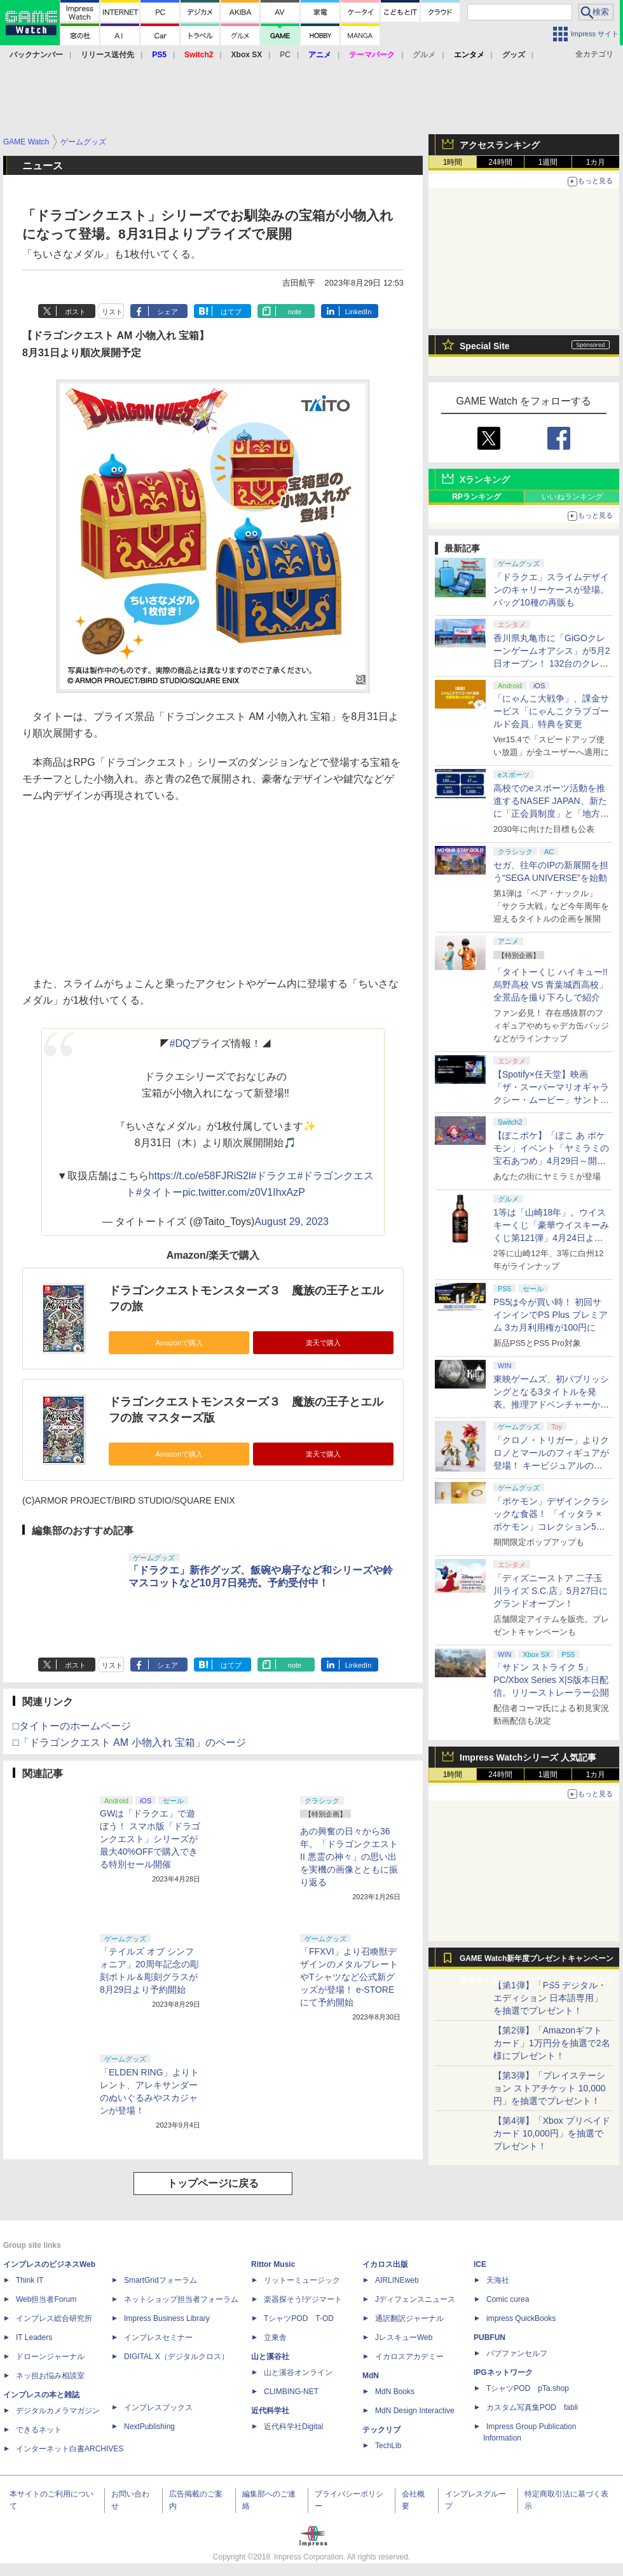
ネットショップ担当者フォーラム (181, 2299)
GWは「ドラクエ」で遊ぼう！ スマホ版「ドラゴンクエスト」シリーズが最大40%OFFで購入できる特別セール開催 (150, 1838)
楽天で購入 (323, 1343)
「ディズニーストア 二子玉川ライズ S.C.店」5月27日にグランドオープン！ (550, 1591)
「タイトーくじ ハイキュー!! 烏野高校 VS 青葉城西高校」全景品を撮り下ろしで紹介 (550, 984)
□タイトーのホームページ (72, 1726)
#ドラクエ (274, 1175)
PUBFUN (489, 2337)
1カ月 (596, 162)
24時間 (500, 162)
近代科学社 (270, 2410)
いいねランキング (572, 496)
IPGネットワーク (503, 2372)
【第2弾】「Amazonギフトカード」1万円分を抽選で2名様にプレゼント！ (551, 2043)
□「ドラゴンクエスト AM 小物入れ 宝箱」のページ (129, 1742)
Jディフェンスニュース (415, 2299)
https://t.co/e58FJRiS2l (200, 1175)
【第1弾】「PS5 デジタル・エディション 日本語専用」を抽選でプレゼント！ (549, 1998)
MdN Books (394, 2391)
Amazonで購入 (178, 1343)
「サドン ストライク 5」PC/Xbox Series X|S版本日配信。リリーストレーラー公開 (551, 1680)
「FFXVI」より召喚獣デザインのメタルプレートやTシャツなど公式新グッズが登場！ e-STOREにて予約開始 (349, 1976)
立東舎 (275, 2337)
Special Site (485, 346)
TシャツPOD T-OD (299, 2318)
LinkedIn (358, 311)
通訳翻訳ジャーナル (409, 2318)
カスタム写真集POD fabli (532, 2407)
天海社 (497, 2280)
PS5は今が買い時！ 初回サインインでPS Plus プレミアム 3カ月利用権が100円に (550, 1315)
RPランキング (476, 496)
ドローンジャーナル (50, 2356)
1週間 (548, 162)
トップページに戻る (213, 2183)
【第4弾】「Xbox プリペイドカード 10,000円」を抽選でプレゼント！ (551, 2133)
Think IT (29, 2280)
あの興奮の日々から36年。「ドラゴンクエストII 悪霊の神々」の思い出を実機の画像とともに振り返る (349, 1856)
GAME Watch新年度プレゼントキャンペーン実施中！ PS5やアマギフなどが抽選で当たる (536, 1961)
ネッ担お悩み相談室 (50, 2375)
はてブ (231, 311)
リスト (112, 311)
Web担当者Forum (46, 2299)
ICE (480, 2264)
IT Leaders (34, 2337)
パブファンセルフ (516, 2353)
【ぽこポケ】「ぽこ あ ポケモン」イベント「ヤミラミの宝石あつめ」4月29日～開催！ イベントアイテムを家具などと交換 (551, 1160)
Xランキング (485, 479)
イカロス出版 (385, 2264)
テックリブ (381, 2429)
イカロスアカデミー (409, 2356)
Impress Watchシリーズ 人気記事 (528, 1757)
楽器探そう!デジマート (303, 2299)
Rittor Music (273, 2264)
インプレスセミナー (158, 2337)
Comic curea (507, 2299)
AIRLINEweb (397, 2280)
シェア (167, 311)
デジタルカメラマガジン (58, 2410)
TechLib (388, 2445)
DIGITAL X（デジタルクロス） (176, 2356)
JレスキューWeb (403, 2337)
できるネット (39, 2429)
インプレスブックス (158, 2407)
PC (285, 54)
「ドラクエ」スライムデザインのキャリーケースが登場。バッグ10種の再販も (551, 589)
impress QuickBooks (521, 2318)
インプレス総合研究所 (54, 2318)
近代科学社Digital (293, 2426)
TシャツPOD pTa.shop (527, 2388)
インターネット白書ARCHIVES (69, 2448)
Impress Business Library (167, 2318)
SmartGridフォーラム (160, 2280)
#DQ (180, 1043)
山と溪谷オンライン (298, 2372)
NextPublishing (149, 2426)
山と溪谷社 (270, 2356)
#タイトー (159, 1192)
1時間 (453, 162)
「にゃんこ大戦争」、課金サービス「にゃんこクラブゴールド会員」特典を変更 (551, 711)
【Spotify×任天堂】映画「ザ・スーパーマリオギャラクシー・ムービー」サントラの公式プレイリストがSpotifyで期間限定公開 (551, 1099)
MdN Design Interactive (415, 2410)
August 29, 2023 (291, 1221)
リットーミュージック (302, 2280)
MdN (370, 2375)
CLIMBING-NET (291, 2391)
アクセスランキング (500, 145)
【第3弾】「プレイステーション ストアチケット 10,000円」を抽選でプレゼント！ (549, 2088)
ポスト (75, 311)
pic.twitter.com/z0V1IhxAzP (243, 1192)
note (294, 311)
